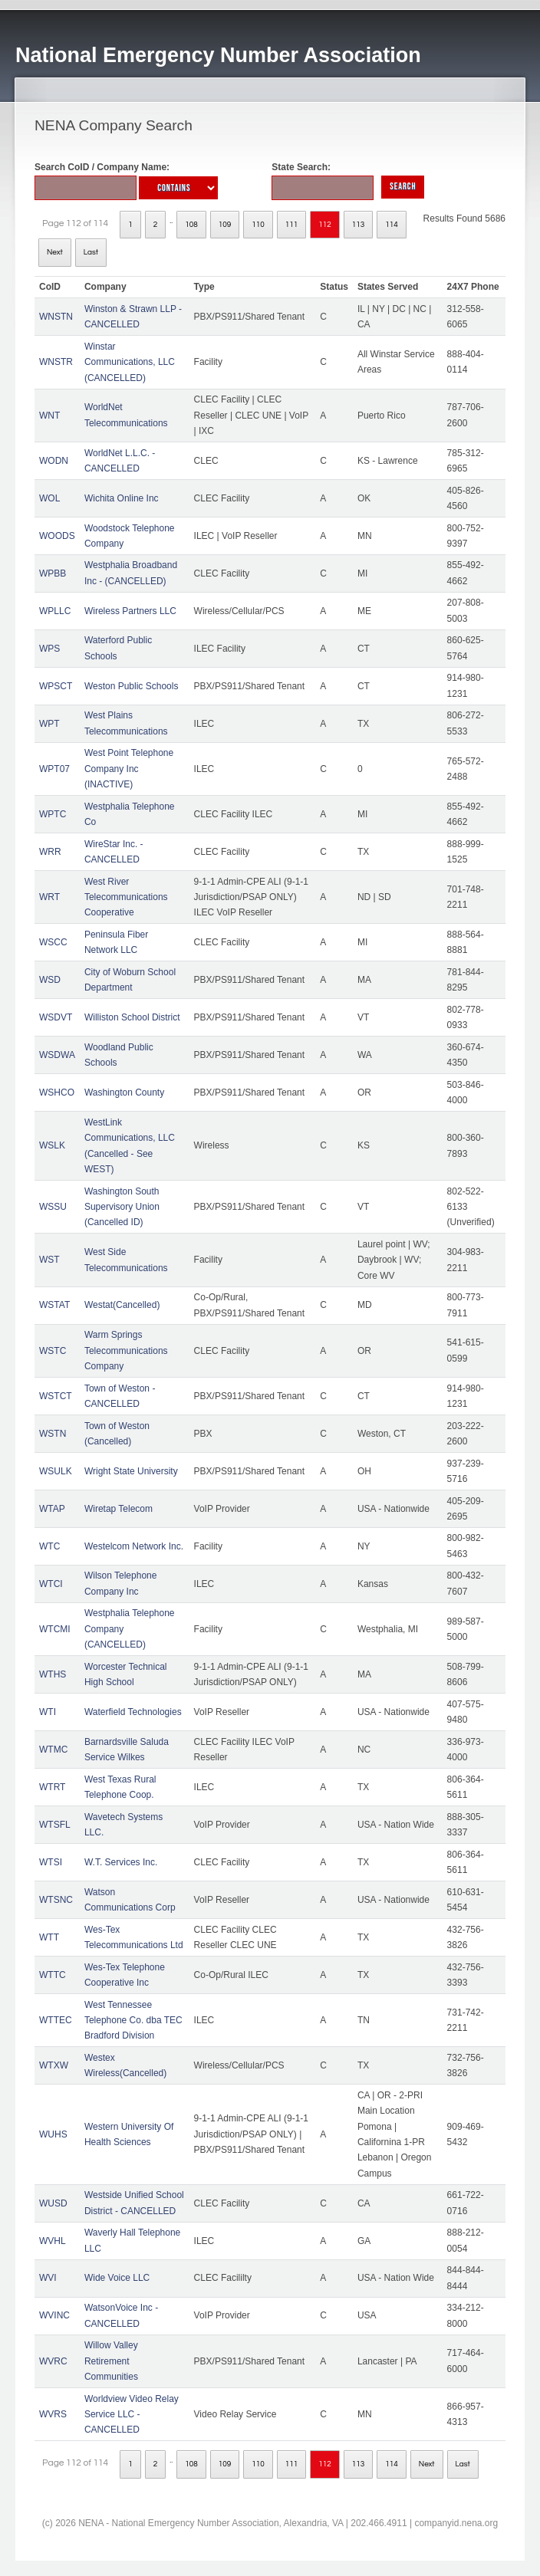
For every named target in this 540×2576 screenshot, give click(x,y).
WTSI (50, 1862)
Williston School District (132, 1017)
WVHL (52, 2241)
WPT (49, 723)
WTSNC (56, 1899)
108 (191, 224)
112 (324, 224)
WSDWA (57, 1055)
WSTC (52, 1351)
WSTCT (55, 1396)
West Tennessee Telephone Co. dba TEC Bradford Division (133, 2020)
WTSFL (55, 1824)
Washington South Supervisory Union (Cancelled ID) (122, 1207)
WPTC (52, 814)
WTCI (51, 1584)
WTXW (53, 2065)
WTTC (52, 1975)
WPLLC (55, 611)
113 (358, 224)
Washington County (124, 1092)
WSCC (53, 942)
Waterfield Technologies (133, 1712)
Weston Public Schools (131, 686)
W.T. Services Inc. (120, 1862)
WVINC (54, 2315)
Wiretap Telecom (118, 1508)
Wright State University (131, 1471)
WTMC (53, 1749)
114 (391, 224)
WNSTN (56, 316)
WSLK (52, 1145)
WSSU (53, 1206)
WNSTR (56, 361)
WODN (53, 460)
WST (49, 1259)
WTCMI (55, 1629)
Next (55, 252)
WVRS (53, 2414)
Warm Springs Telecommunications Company (126, 1350)
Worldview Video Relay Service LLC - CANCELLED (131, 2415)
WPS (49, 648)
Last (91, 252)
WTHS (52, 1674)
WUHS (53, 2134)
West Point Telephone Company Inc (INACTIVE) (128, 769)
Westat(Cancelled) (122, 1305)
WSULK (55, 1471)
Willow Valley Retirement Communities (111, 2361)
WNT (49, 415)
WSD (50, 979)
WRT (49, 897)
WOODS (57, 536)
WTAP (52, 1508)
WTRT (52, 1787)
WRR (50, 851)
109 (225, 224)
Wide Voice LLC (117, 2277)
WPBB (52, 573)
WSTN (52, 1433)
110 (258, 224)
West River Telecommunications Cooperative (126, 897)
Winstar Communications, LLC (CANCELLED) (129, 362)
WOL (49, 498)
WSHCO (56, 1092)
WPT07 (54, 769)
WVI (48, 2277)
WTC (49, 1546)
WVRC (53, 2361)
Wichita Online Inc (121, 498)
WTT (49, 1937)
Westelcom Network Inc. (133, 1546)
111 (291, 224)
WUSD (53, 2203)
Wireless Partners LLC (130, 611)
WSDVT (55, 1017)
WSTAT (54, 1305)
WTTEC (55, 2020)
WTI (47, 1712)
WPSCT (55, 686)
